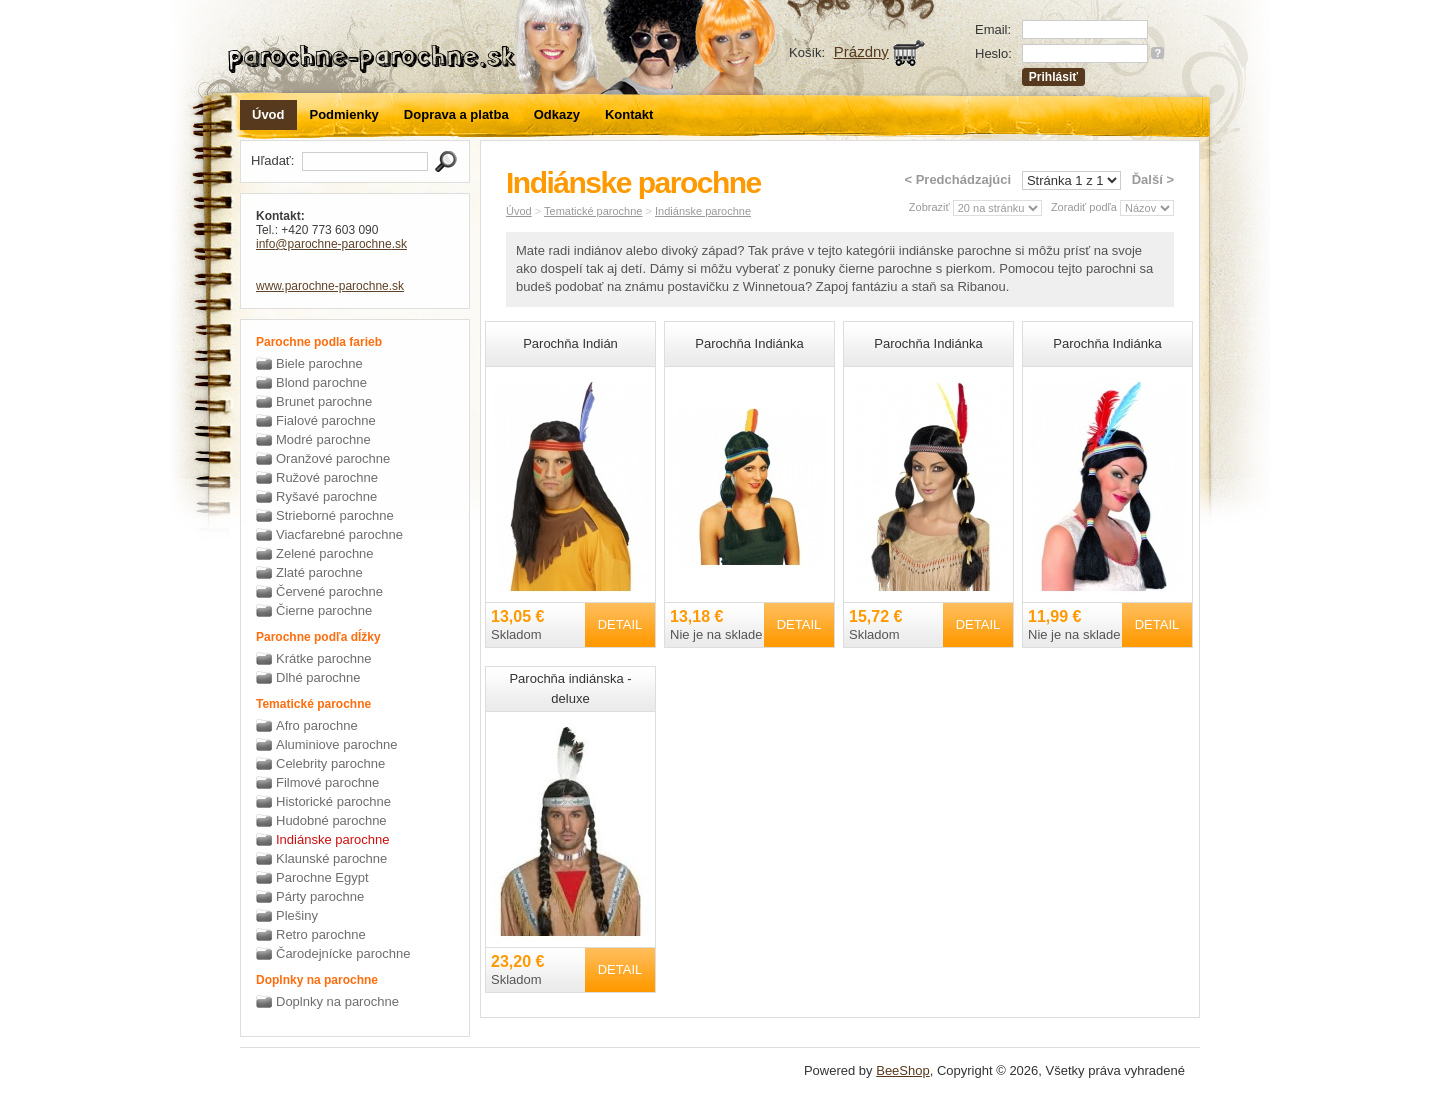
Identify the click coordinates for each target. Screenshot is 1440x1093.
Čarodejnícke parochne (343, 953)
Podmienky (344, 114)
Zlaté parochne (319, 572)
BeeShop (903, 1070)
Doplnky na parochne (337, 1001)
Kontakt (629, 114)
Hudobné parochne (331, 820)
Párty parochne (320, 896)
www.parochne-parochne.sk (330, 286)
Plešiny (297, 915)
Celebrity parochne (330, 763)
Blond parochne (321, 382)
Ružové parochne (327, 477)
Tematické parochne (593, 211)
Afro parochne (317, 725)
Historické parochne (333, 801)
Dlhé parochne (318, 677)
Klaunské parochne (331, 858)
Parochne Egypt (322, 877)
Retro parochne (321, 934)
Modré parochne (323, 439)
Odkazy (557, 114)
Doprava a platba (456, 114)
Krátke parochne (323, 658)
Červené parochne (329, 591)
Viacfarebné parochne (339, 534)
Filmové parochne (327, 782)
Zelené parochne (325, 553)
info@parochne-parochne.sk (331, 244)
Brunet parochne (324, 401)
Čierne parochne (324, 610)
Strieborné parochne (335, 515)
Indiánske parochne (332, 839)
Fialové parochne (326, 420)
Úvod (268, 114)
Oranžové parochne (333, 458)
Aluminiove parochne (336, 744)
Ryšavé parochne (326, 496)
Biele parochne (319, 363)
